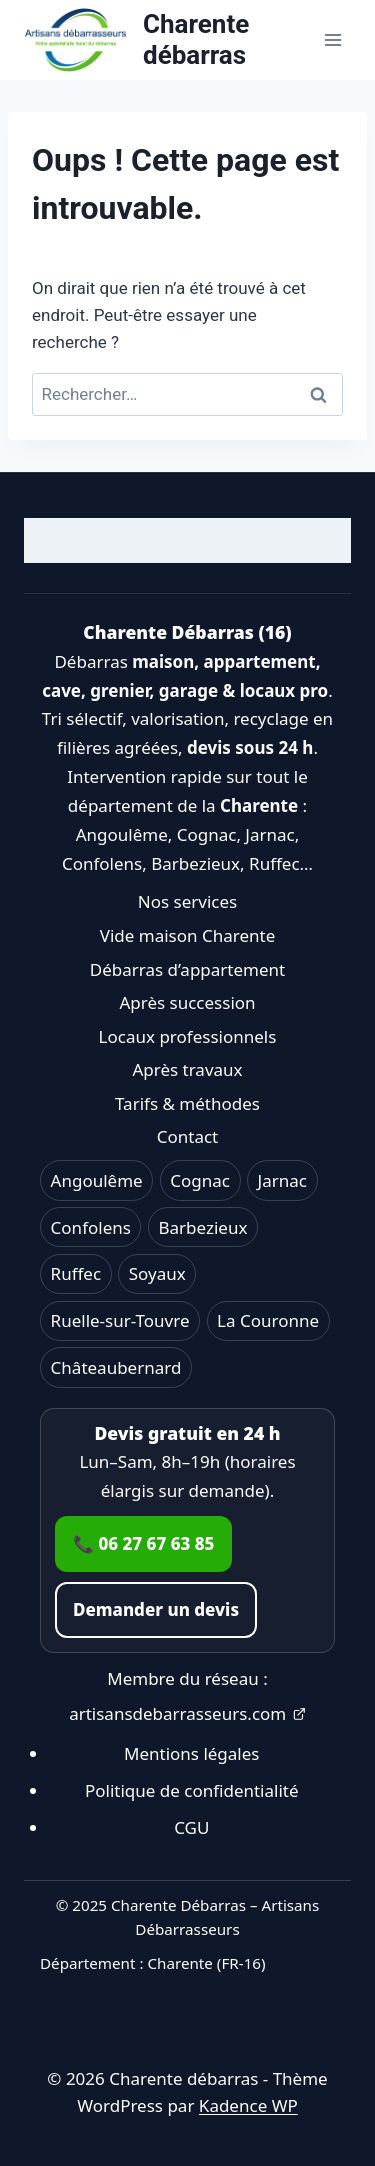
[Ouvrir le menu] (332, 39)
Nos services (187, 901)
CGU (191, 1827)
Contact (188, 1136)
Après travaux (187, 1069)
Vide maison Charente (188, 935)
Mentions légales (191, 1753)
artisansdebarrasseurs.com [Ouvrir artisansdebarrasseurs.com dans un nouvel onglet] (187, 1713)
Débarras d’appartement (187, 969)
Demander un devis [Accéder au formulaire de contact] (156, 1609)
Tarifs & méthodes (187, 1103)
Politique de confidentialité (192, 1790)
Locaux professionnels (188, 1036)
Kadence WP (248, 2105)
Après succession (187, 1002)
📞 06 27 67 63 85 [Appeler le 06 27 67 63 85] (143, 1543)
